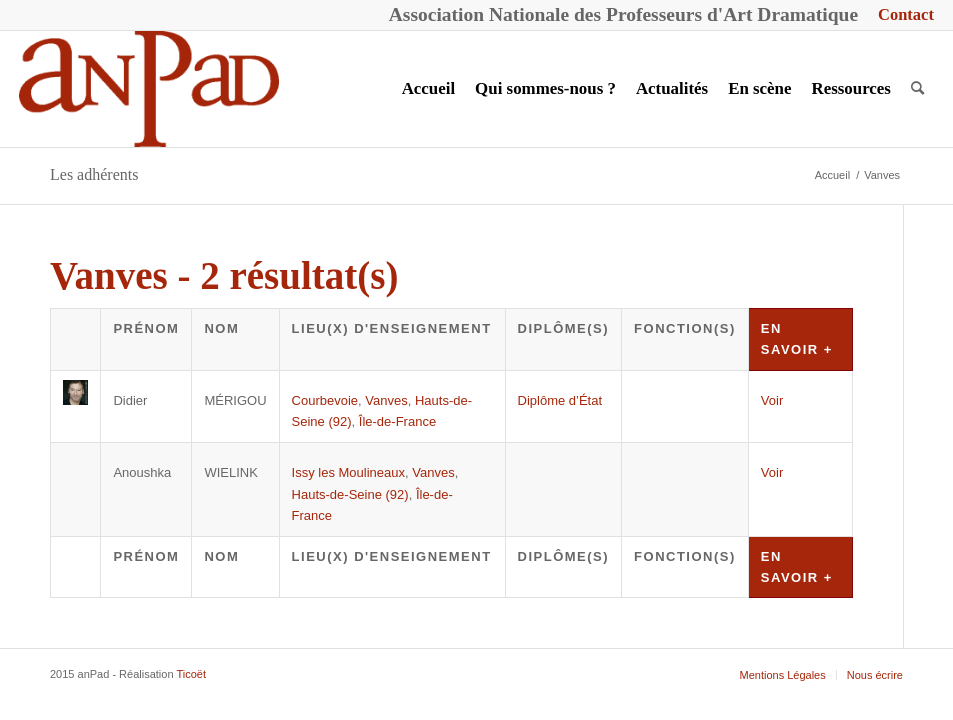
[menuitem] (901, 15)
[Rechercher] (917, 89)
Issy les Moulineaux (348, 472)
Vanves (386, 400)
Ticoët (191, 674)
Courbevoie (325, 400)
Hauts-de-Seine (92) (350, 494)
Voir (772, 400)
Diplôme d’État (560, 400)
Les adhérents (94, 174)
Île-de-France (397, 421)
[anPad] (149, 89)
